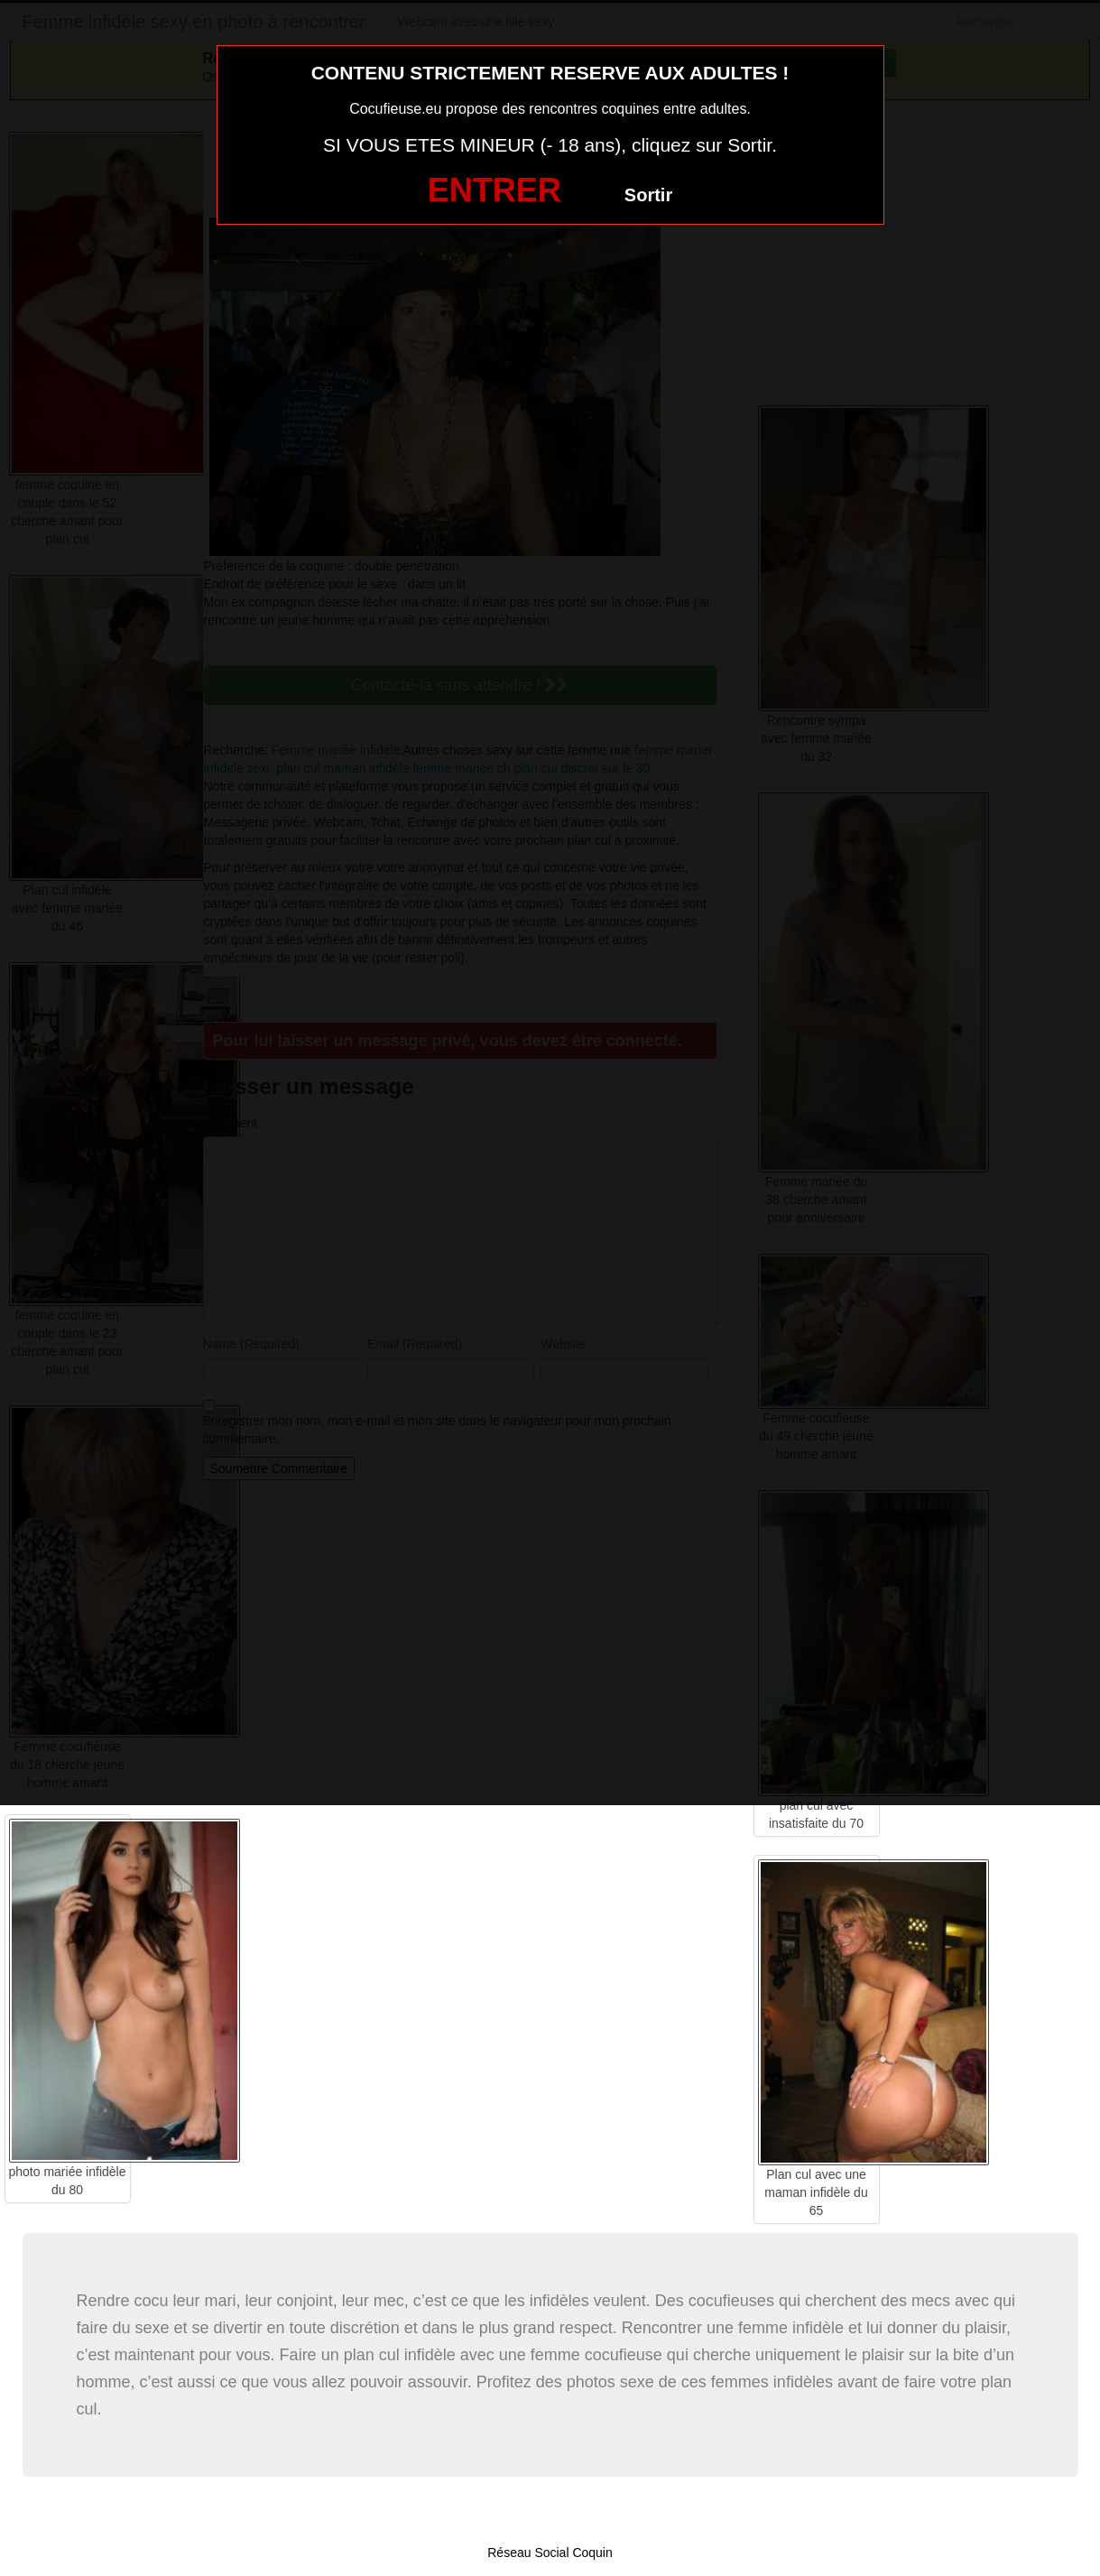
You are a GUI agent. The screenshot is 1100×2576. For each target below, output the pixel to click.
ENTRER (494, 189)
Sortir (648, 195)
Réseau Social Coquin (550, 2552)
